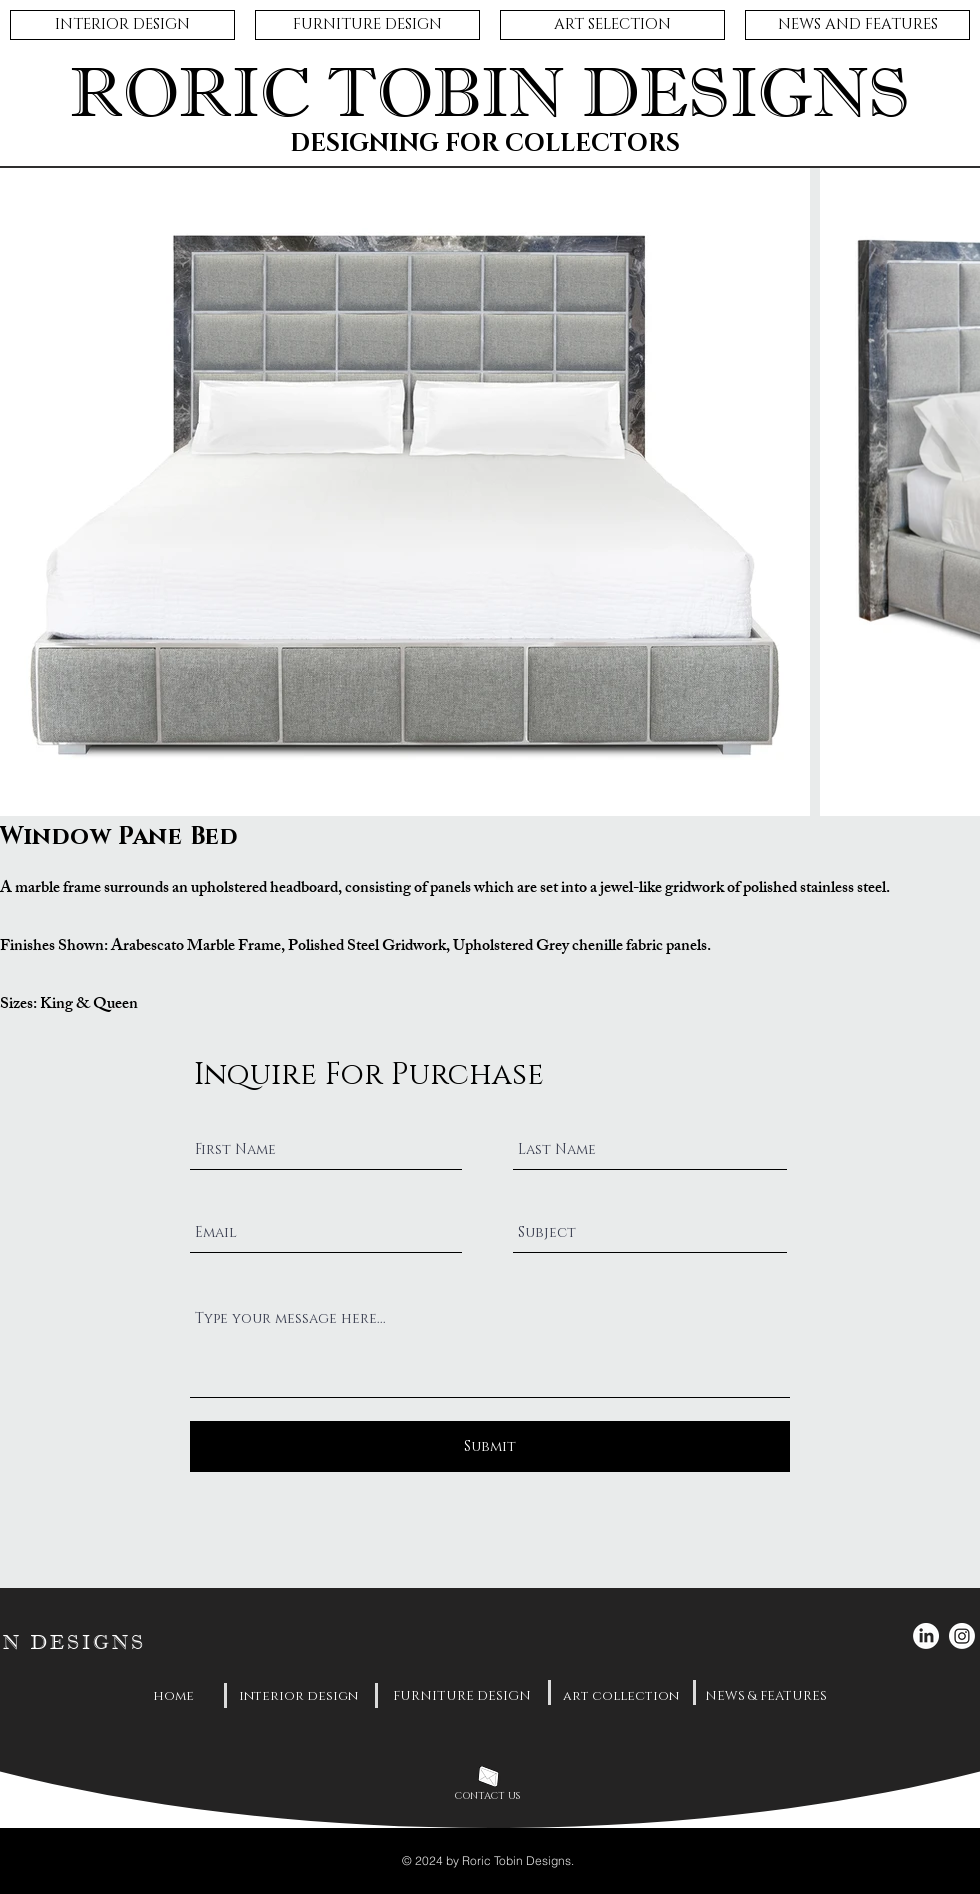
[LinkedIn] (926, 1636)
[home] (173, 1696)
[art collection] (621, 1696)
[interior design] (298, 1696)
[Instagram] (962, 1636)
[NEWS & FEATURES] (766, 1696)
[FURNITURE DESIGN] (462, 1696)
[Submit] (490, 1446)
